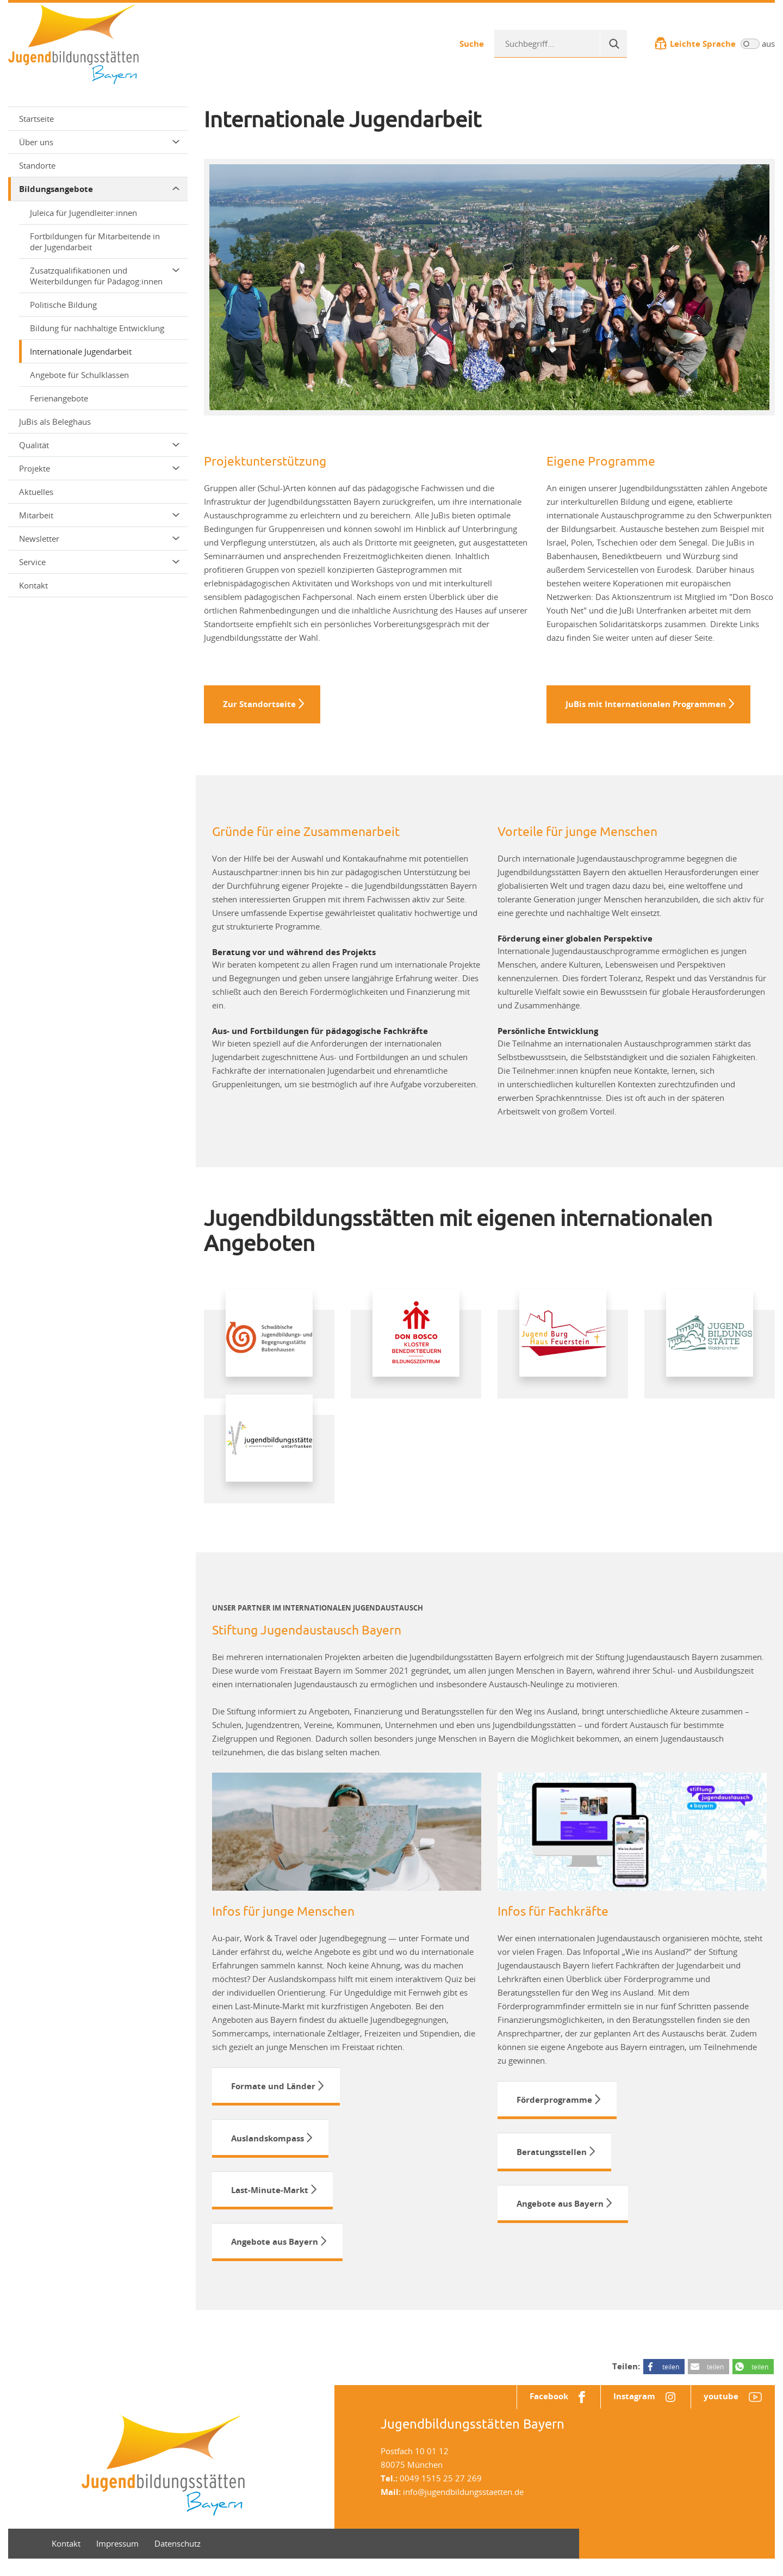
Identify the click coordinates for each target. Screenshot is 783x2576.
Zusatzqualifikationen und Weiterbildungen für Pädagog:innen (104, 276)
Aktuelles (36, 491)
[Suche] (613, 43)
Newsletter (99, 538)
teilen (670, 2382)
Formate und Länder (273, 2091)
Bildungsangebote (99, 189)
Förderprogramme (554, 2104)
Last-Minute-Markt (269, 2201)
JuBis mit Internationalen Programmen (646, 705)
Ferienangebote (59, 398)
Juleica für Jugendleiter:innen (83, 212)
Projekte (99, 468)
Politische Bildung (63, 304)
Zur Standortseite (259, 705)
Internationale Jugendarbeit (81, 351)
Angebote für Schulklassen (79, 374)
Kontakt (33, 585)
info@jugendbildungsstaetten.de (463, 2509)
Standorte (37, 165)
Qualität (99, 444)
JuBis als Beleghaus (55, 421)
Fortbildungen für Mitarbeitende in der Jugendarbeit (95, 241)
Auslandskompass (267, 2146)
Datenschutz (177, 2560)
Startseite (36, 118)
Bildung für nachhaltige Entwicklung (97, 328)
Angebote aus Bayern (274, 2256)
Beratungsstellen (552, 2159)
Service (99, 561)
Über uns (99, 142)
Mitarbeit (99, 515)
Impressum (117, 2560)
